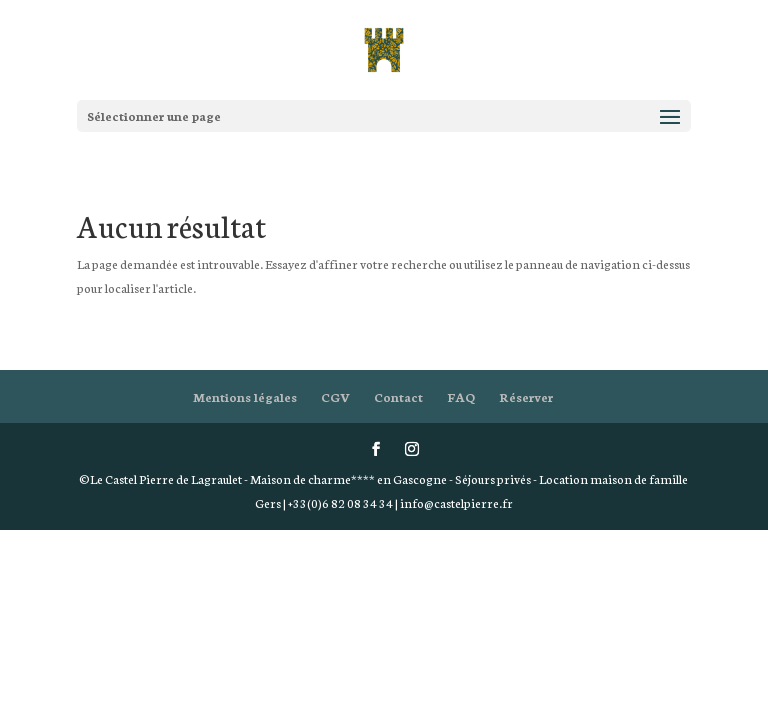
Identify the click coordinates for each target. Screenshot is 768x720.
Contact (398, 396)
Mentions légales (245, 396)
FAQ (461, 396)
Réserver (526, 396)
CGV (335, 396)
